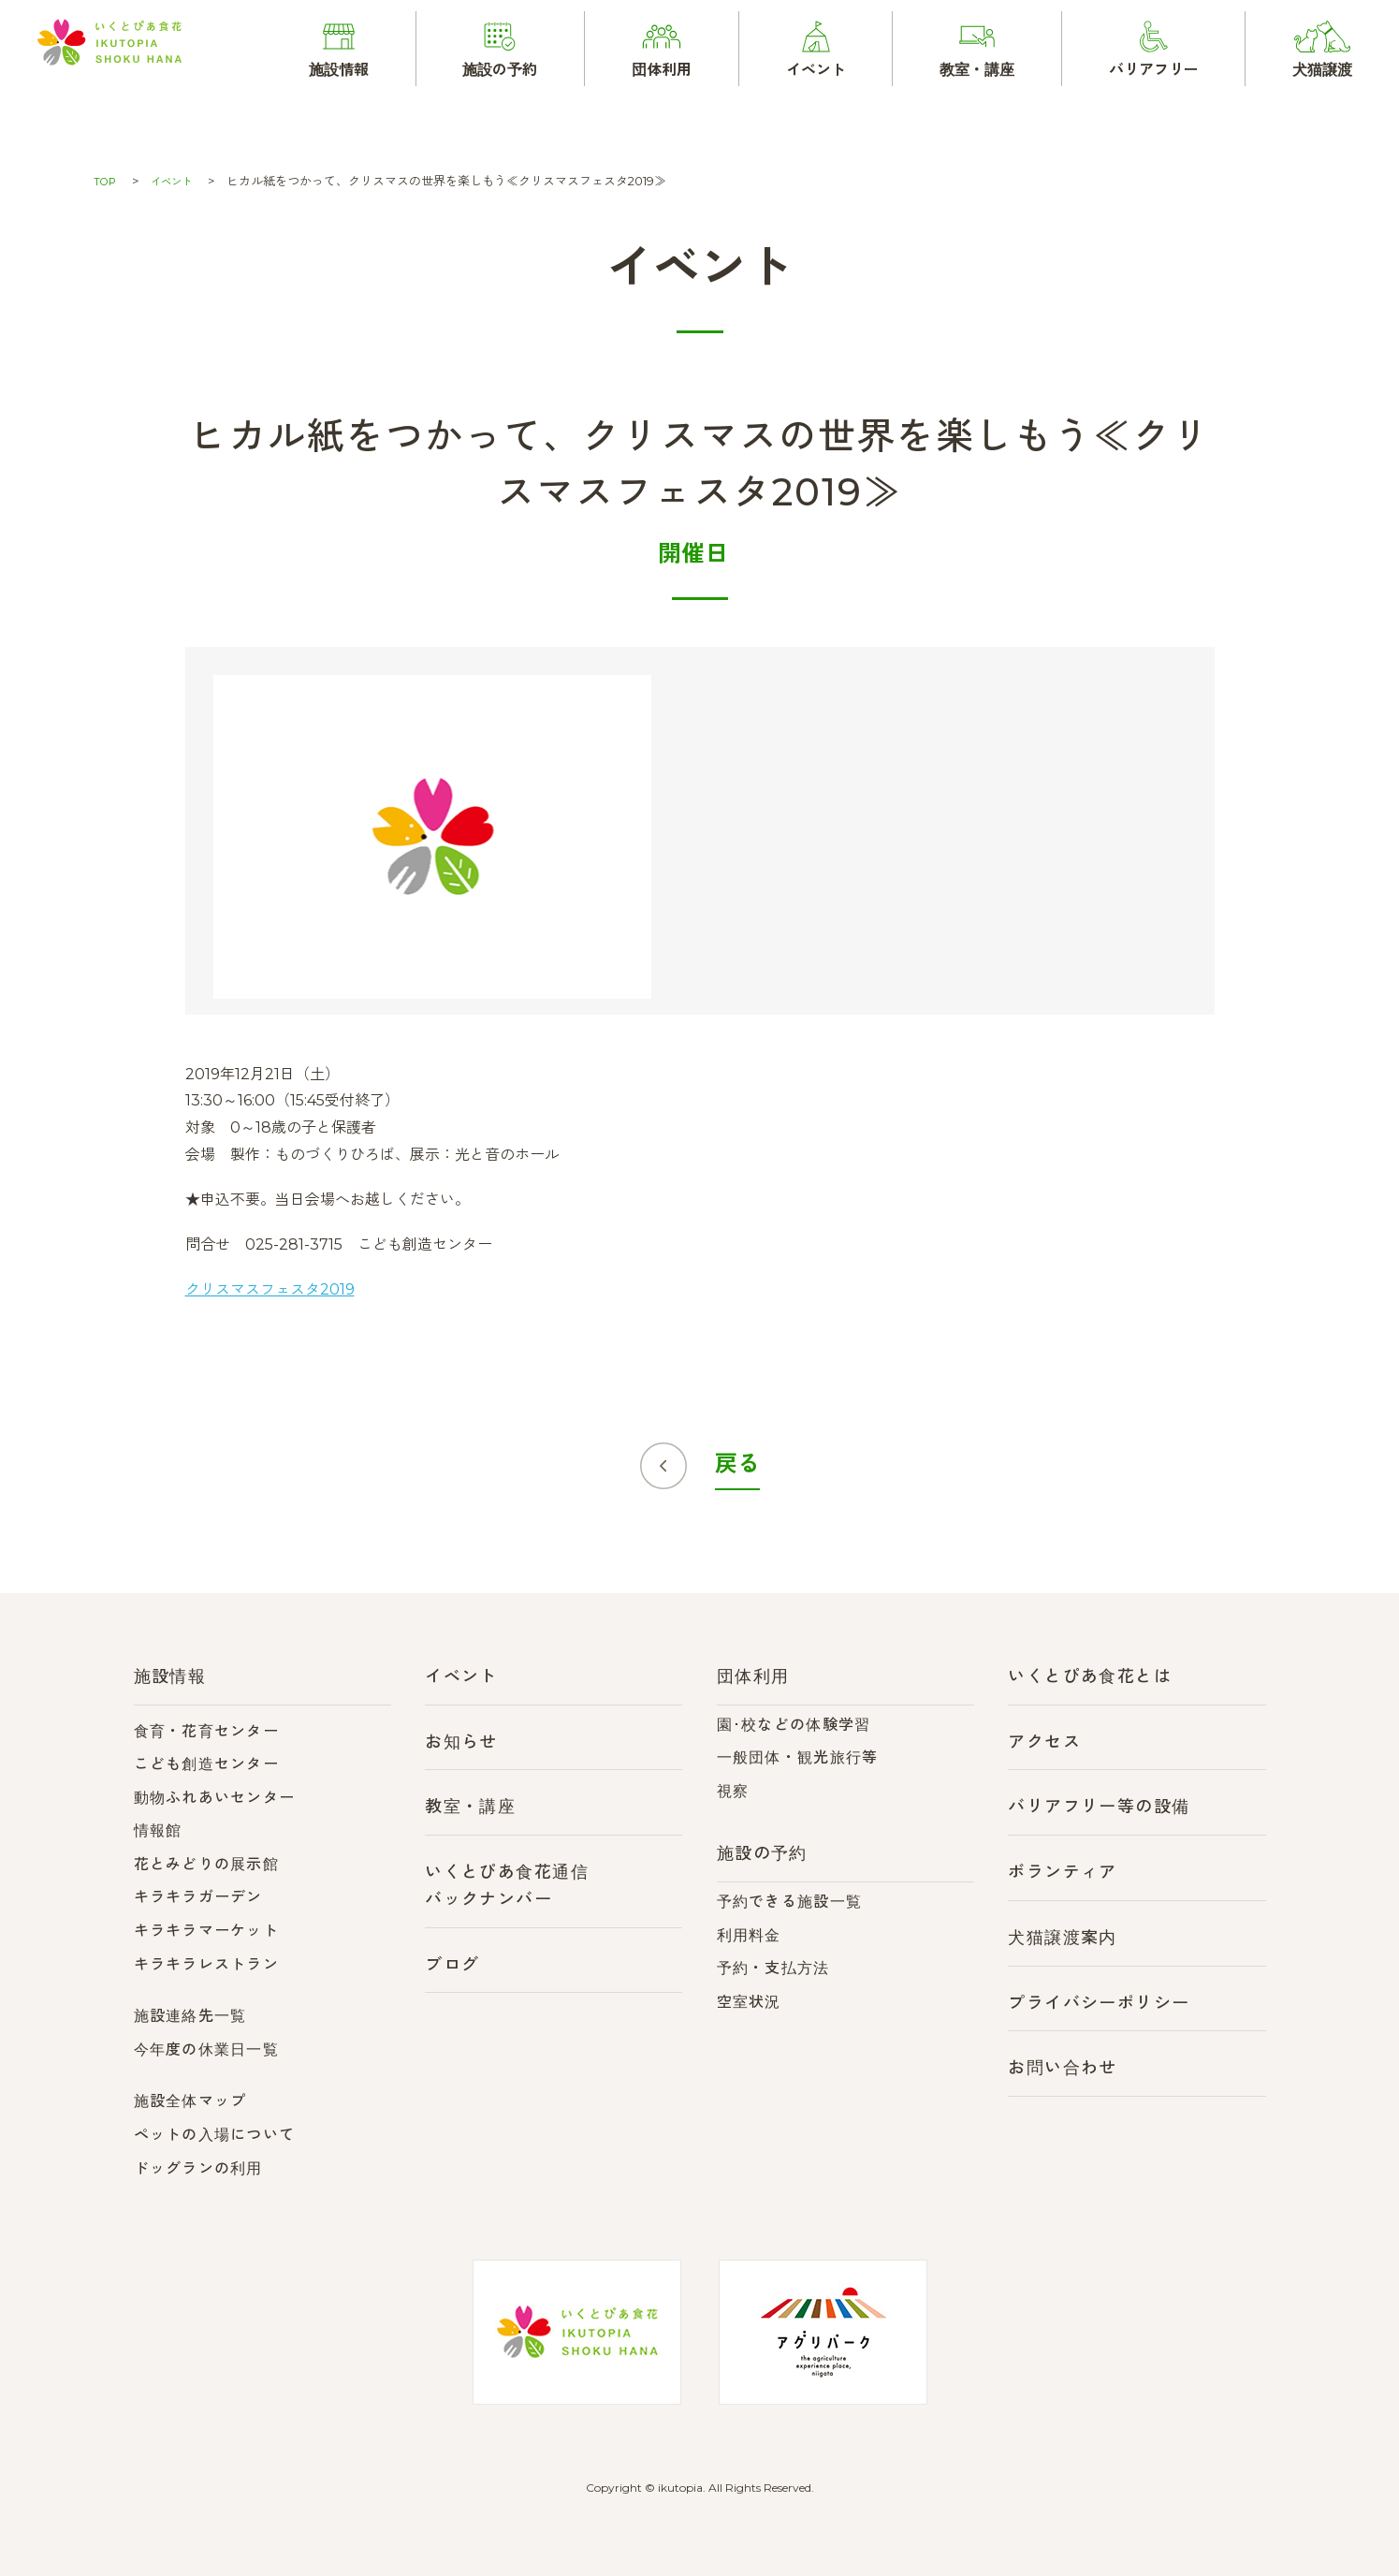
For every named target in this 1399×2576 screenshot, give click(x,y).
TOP (107, 180)
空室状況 (749, 2002)
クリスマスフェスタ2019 (270, 1289)
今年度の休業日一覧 (207, 2049)
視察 (733, 1791)
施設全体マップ (190, 2101)
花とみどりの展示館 (207, 1864)
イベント (178, 180)
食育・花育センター (207, 1731)
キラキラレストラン (207, 1964)
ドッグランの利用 (198, 2168)
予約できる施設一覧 (790, 1901)
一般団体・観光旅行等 (798, 1757)
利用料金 (749, 1935)
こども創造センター (207, 1764)
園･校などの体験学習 (794, 1725)
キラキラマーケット (207, 1930)
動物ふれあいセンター (215, 1798)
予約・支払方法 (773, 1968)
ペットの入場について (215, 2135)
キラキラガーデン (198, 1897)
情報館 (158, 1830)
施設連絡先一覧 (190, 2016)
